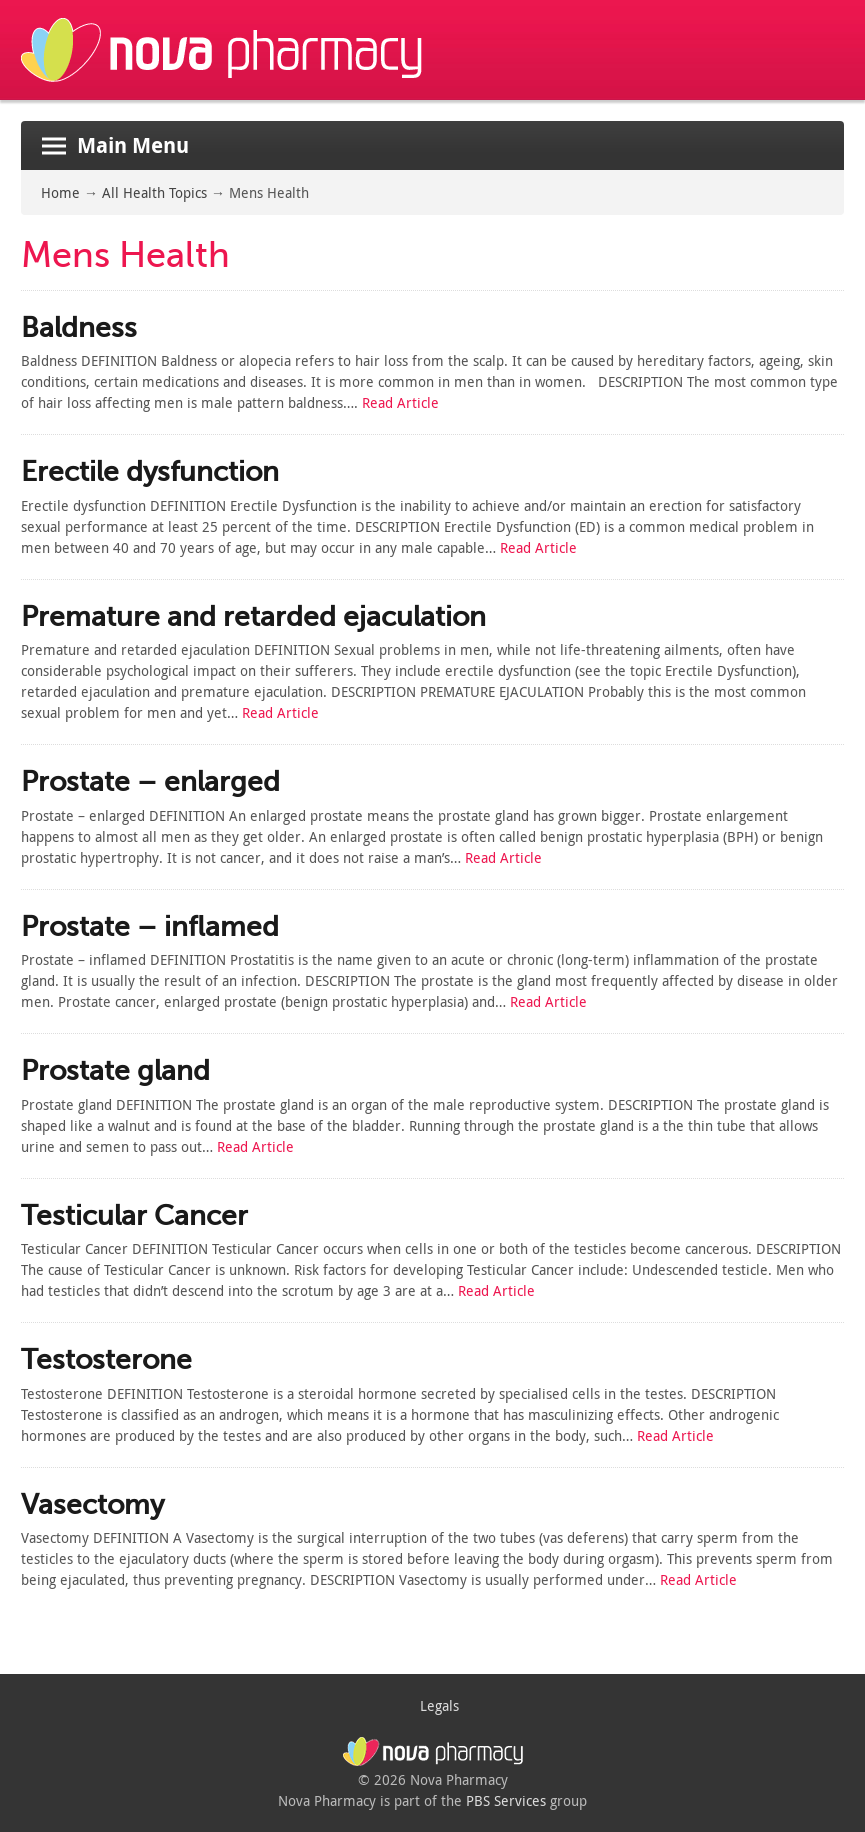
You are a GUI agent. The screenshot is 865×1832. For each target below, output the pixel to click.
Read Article (400, 402)
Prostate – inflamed (150, 926)
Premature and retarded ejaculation (253, 616)
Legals (439, 1705)
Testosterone (106, 1359)
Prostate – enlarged (150, 781)
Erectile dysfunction (150, 471)
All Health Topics (154, 192)
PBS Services (506, 1800)
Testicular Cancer (134, 1215)
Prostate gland (115, 1070)
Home (60, 192)
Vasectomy (92, 1504)
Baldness (79, 327)
